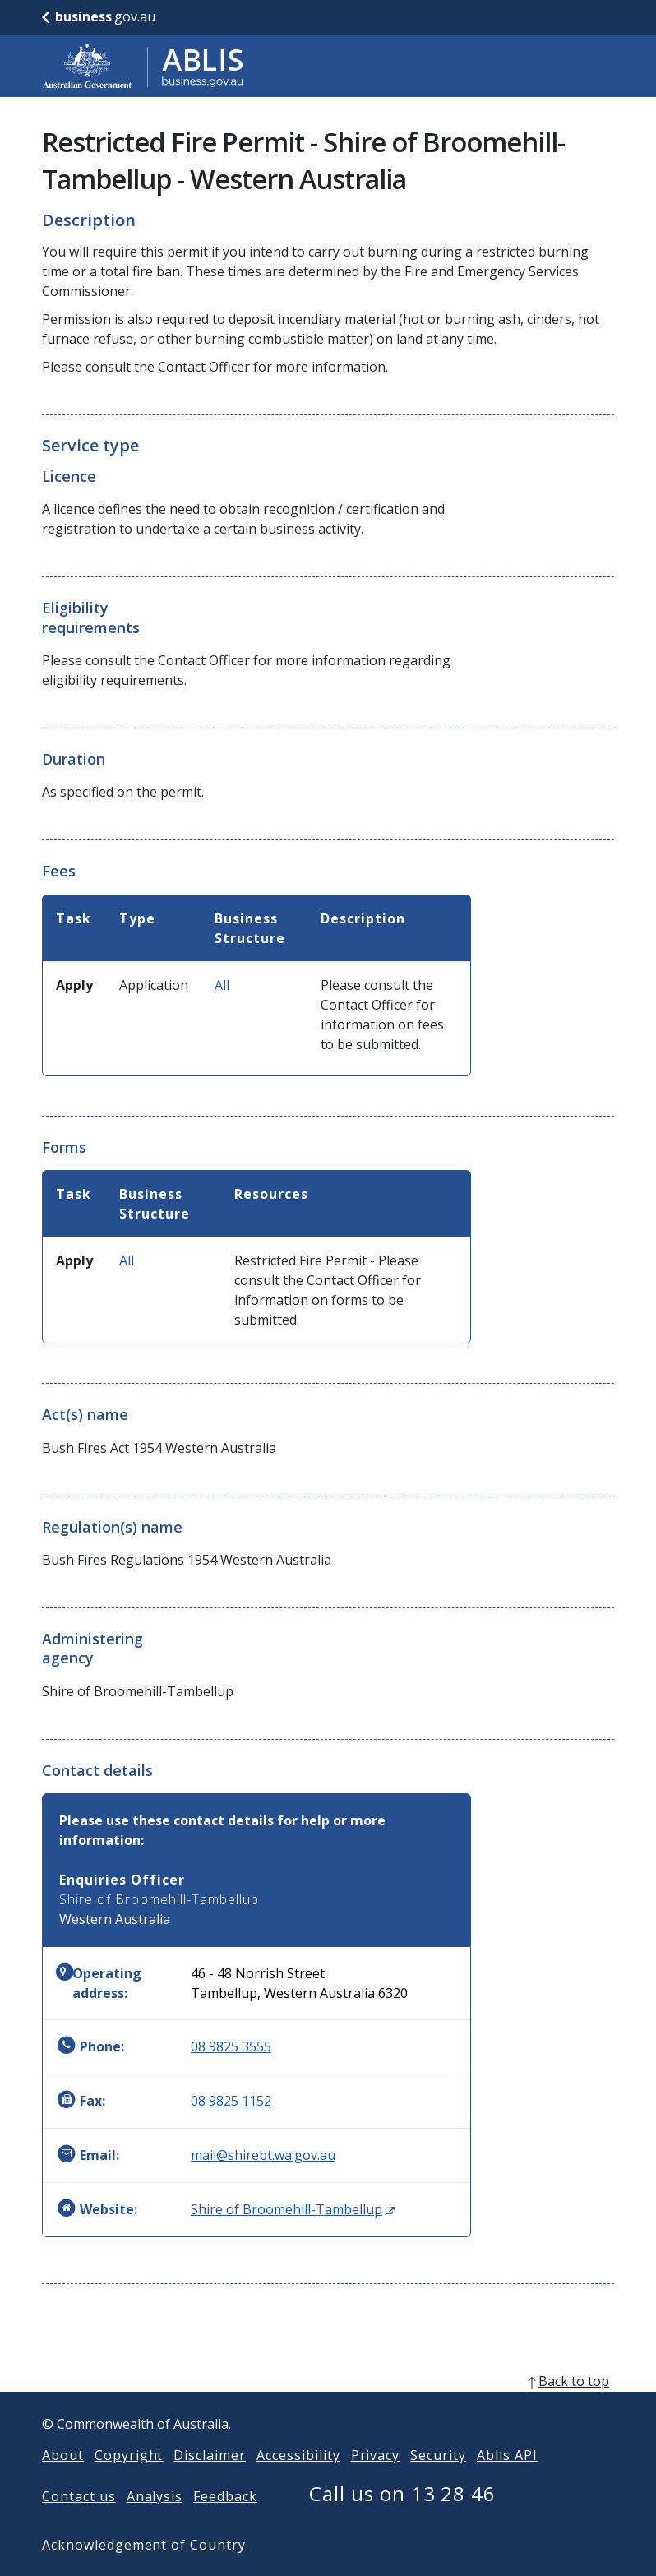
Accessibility (298, 2481)
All (222, 985)
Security (438, 2481)
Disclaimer (209, 2481)
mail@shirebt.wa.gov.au (263, 2155)
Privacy (375, 2481)
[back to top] (328, 2407)
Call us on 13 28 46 (402, 2519)
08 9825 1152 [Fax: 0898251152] (231, 2101)
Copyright (129, 2481)
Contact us (79, 2523)
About (63, 2481)
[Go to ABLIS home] (143, 66)
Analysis (155, 2523)
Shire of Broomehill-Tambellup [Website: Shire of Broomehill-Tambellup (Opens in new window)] (293, 2209)
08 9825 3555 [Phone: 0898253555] (231, 2046)
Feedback (225, 2523)
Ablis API (507, 2481)
